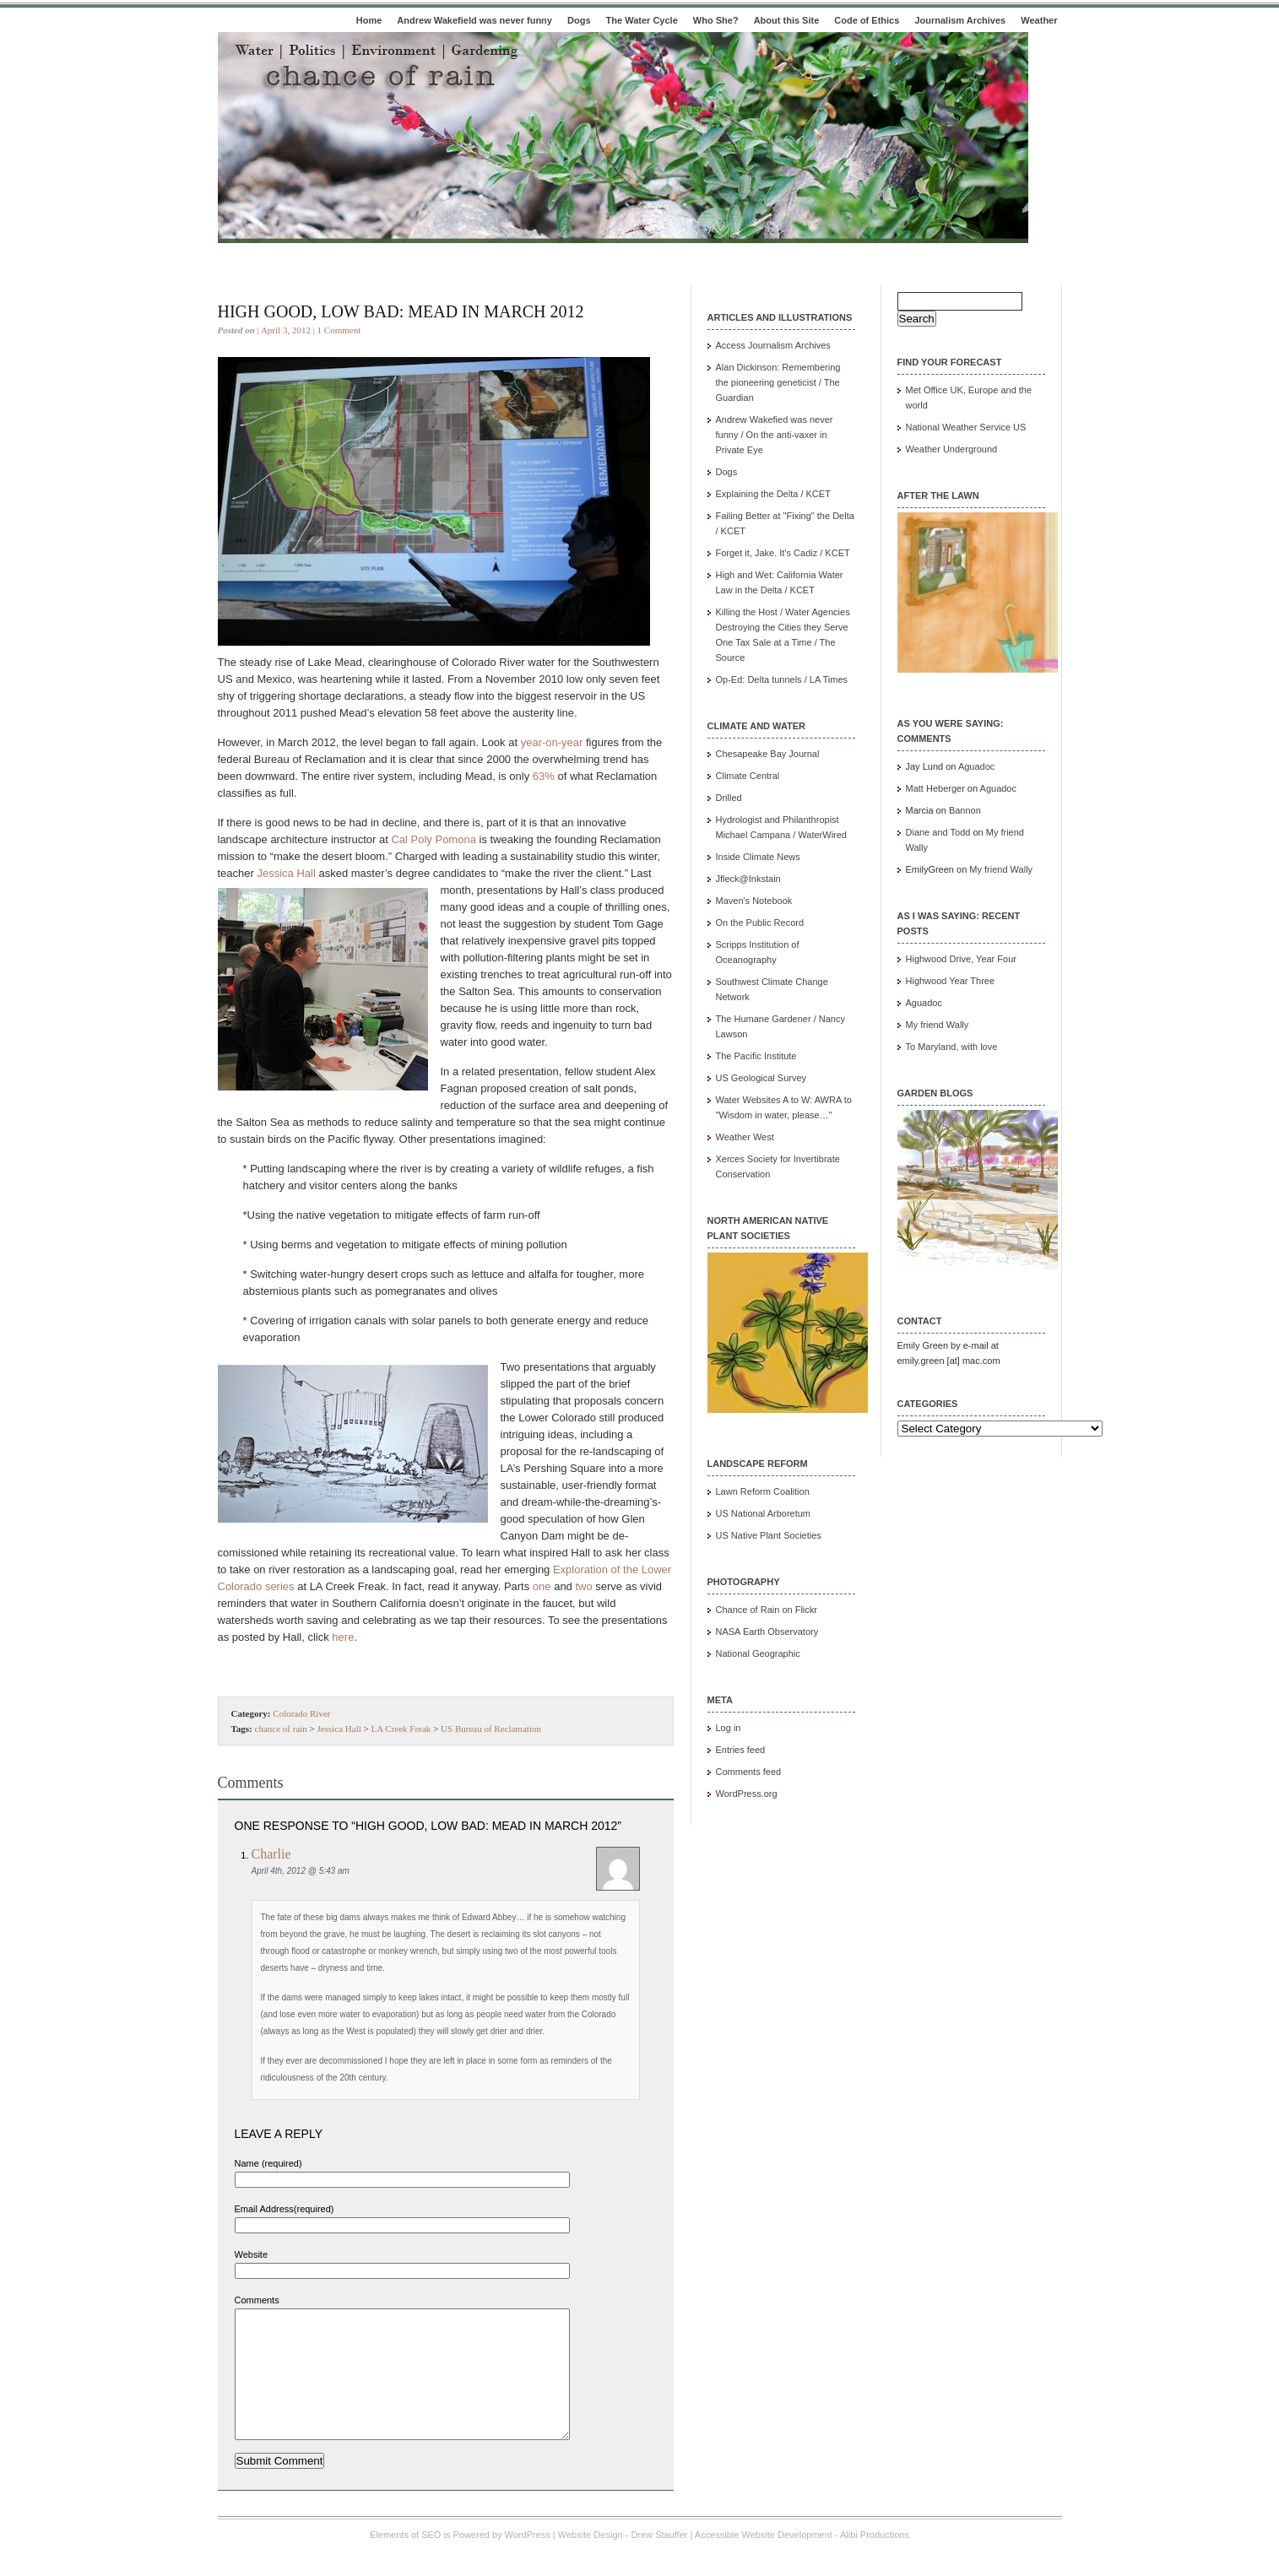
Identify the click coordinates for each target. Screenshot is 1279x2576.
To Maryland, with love (952, 1047)
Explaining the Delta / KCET (773, 494)
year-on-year (552, 742)
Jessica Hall (286, 873)
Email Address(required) (284, 2209)
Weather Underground (952, 449)
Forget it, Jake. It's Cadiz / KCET (783, 553)
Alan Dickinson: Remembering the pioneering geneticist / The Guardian (778, 382)
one (542, 1586)
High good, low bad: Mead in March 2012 (401, 311)
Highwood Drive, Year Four (961, 959)
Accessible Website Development (763, 2560)
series (280, 1586)
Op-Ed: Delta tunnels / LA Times (782, 679)
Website (251, 2254)
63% (544, 776)
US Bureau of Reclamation (491, 1729)
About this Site (787, 20)
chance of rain (281, 1729)
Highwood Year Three (950, 981)
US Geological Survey (761, 1078)
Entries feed (741, 1750)
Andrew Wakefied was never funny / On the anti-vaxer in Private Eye (774, 434)
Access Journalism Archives (773, 345)
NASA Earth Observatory (767, 1631)
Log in (728, 1728)
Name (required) (268, 2163)
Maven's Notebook (754, 901)
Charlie (271, 1854)
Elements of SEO (405, 2560)
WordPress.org (747, 1794)
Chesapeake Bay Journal (768, 754)
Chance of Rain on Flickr (766, 1610)
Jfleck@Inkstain (748, 879)
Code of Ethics (866, 20)
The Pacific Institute (756, 1056)
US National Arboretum (763, 1513)
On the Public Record (760, 922)
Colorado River (301, 1713)
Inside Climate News (758, 857)
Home (369, 20)
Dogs (579, 20)
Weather (1039, 20)
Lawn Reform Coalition (763, 1491)
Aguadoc (976, 766)
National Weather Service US (966, 427)
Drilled (729, 798)
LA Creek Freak (401, 1729)
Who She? (716, 20)
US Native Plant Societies (768, 1535)
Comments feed (749, 1772)
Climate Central (748, 776)
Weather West (745, 1137)
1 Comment (339, 330)
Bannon (965, 810)
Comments (257, 2300)
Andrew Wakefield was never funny (474, 20)
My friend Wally (1000, 869)
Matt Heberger (935, 788)
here (343, 1637)
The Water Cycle (642, 20)
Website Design (590, 2560)
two (583, 1586)
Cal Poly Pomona (433, 839)
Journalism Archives (959, 20)
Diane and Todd (938, 832)
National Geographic (758, 1653)
